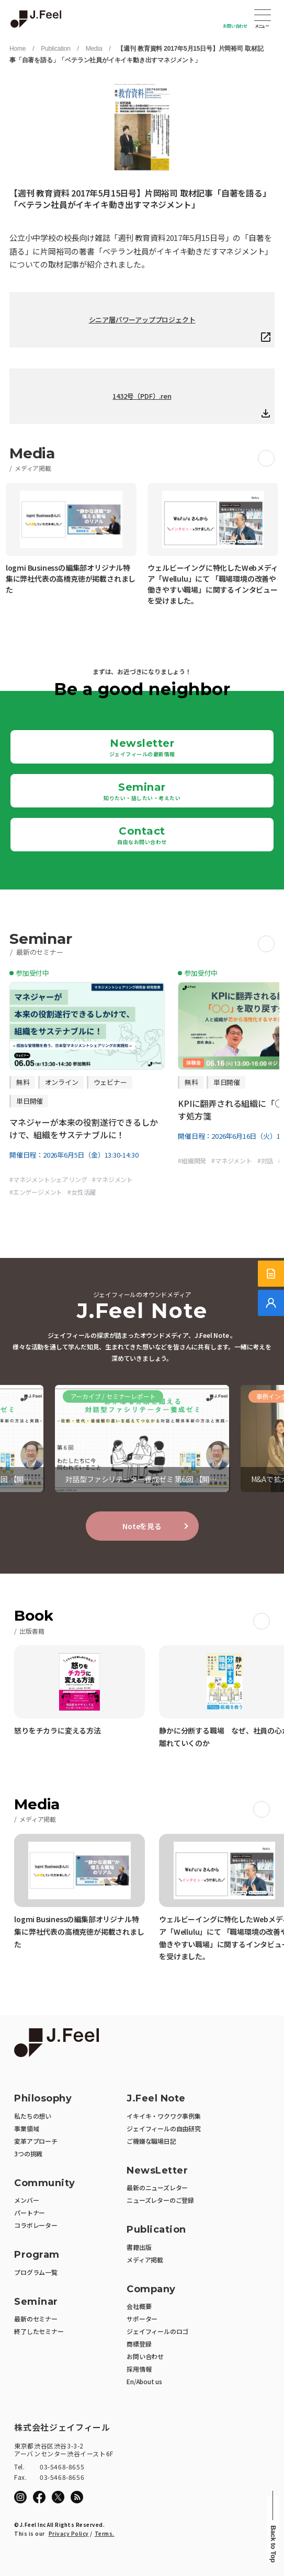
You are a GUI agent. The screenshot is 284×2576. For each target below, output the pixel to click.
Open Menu (262, 16)
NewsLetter (157, 2170)
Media (94, 48)
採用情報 (139, 2368)
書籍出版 (139, 2247)
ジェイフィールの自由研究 (164, 2128)
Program (37, 2254)
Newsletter (142, 747)
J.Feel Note (156, 2098)
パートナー (29, 2212)
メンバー (26, 2200)
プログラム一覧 (36, 2272)
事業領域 (26, 2128)
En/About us (144, 2381)
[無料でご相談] (271, 1303)
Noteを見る (142, 1526)
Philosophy (43, 2098)
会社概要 (139, 2306)
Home (17, 48)
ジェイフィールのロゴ (157, 2331)
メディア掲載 (145, 2259)
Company (151, 2289)
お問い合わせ (235, 26)
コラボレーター (36, 2225)
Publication (56, 48)
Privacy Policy (69, 2533)
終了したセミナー (38, 2331)
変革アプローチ (36, 2140)
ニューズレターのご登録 (160, 2200)
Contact (142, 835)
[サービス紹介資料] (271, 1274)
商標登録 (139, 2343)
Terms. (105, 2533)
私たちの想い (32, 2115)
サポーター (142, 2318)
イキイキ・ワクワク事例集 (164, 2115)
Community (44, 2183)
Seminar (142, 791)
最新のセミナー (36, 2318)
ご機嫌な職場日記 (151, 2140)
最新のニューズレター (157, 2187)
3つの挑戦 (28, 2153)
